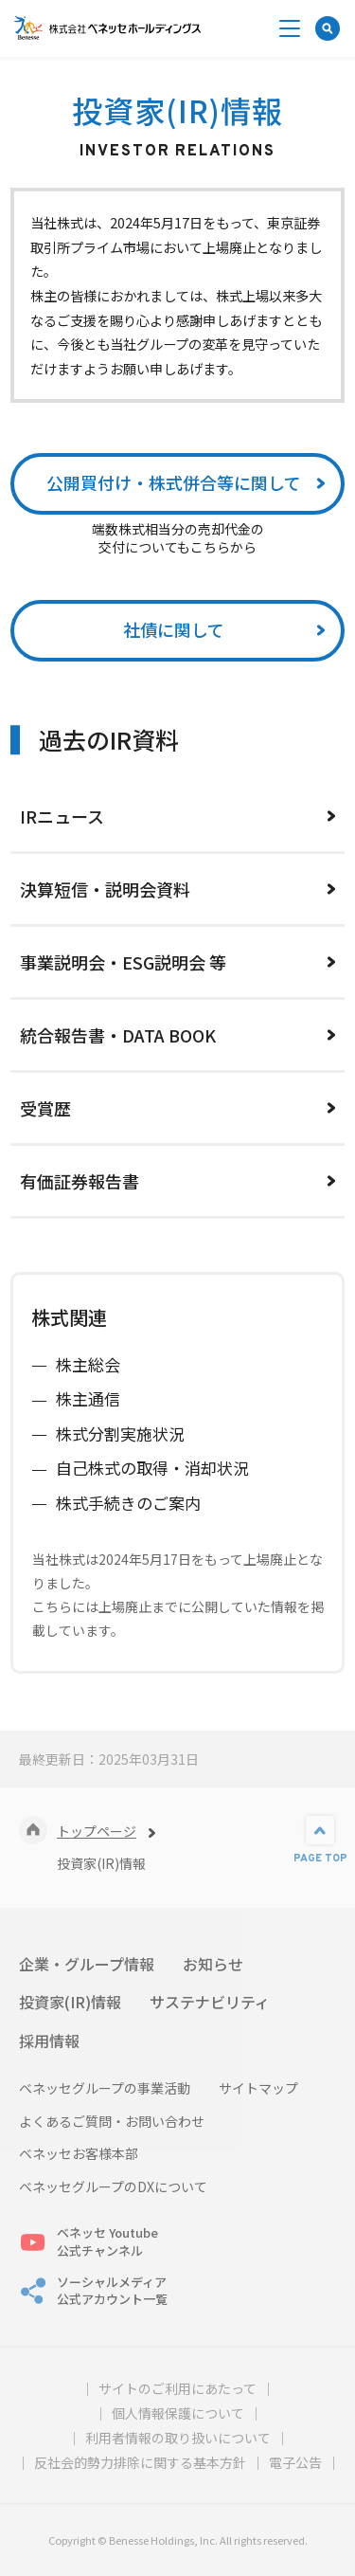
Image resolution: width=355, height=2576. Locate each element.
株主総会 (88, 1364)
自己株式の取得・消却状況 (152, 1467)
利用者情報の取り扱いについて (178, 2437)
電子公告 (295, 2462)
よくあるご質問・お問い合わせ (111, 2122)
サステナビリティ (210, 2001)
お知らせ (213, 1963)
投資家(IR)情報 (70, 2001)
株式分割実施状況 (120, 1433)
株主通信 (88, 1398)
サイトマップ (258, 2088)
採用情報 (49, 2040)
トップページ (96, 1831)
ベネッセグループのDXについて (113, 2187)
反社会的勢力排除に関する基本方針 (140, 2462)
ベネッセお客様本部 (78, 2154)
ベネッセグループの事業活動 (104, 2088)
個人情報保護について (178, 2413)
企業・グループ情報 (86, 1963)
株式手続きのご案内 (128, 1503)
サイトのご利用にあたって (177, 2388)
